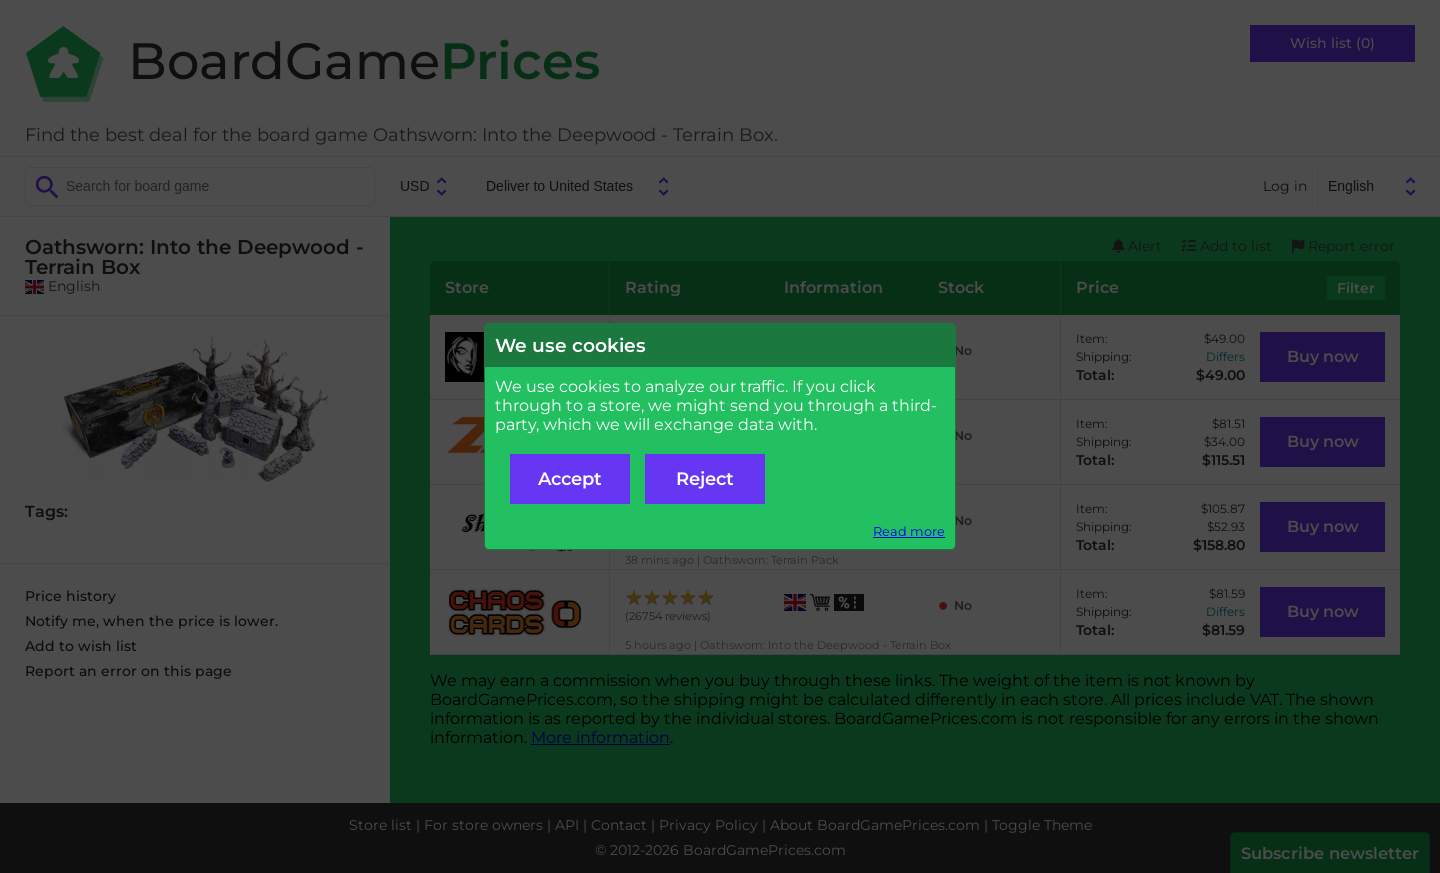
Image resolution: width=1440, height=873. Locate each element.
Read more (909, 531)
